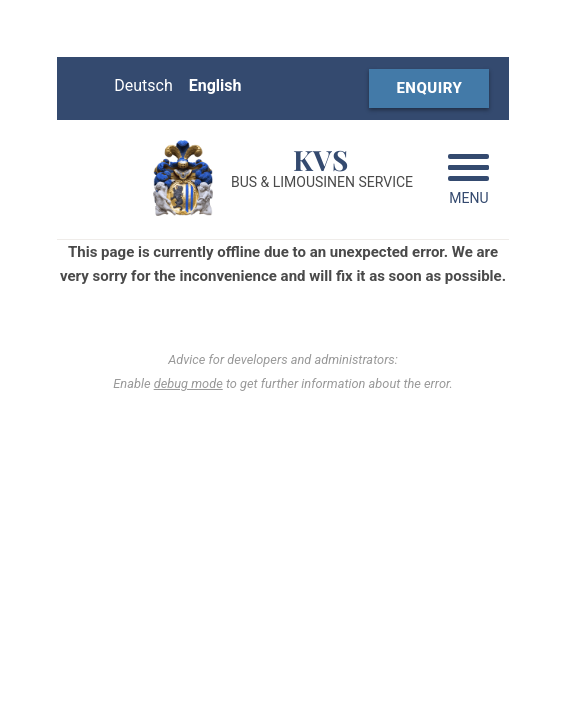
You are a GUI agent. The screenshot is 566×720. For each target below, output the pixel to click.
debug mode (188, 383)
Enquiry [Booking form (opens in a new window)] (429, 88)
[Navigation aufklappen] (468, 182)
